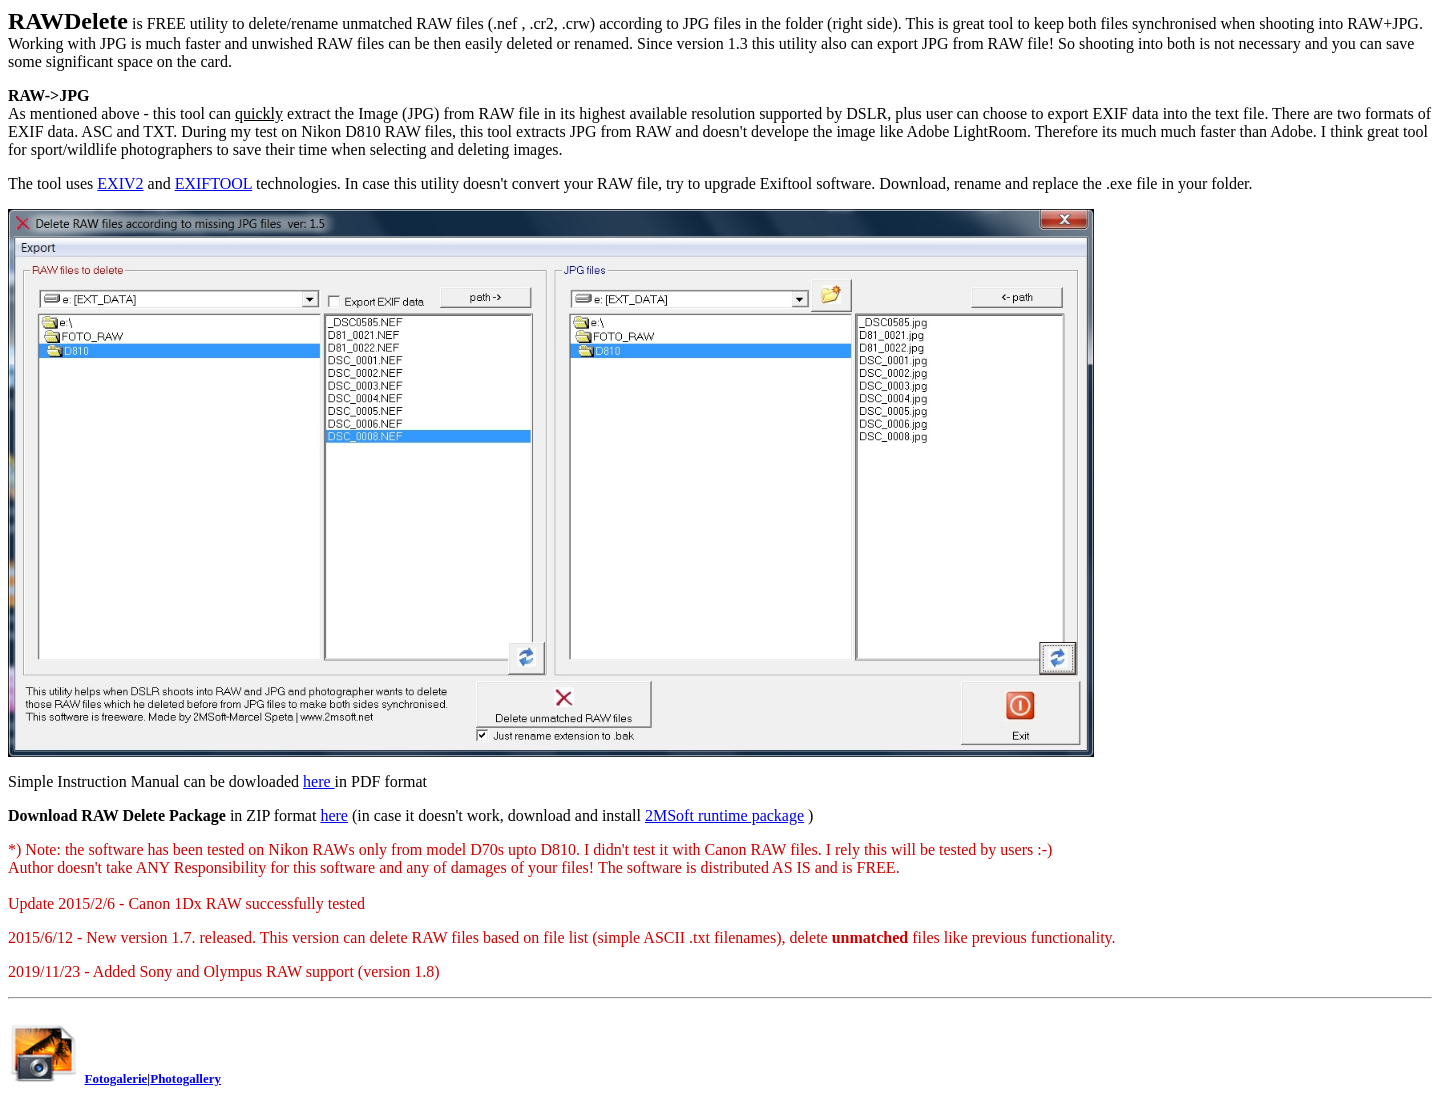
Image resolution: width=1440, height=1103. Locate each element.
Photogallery (185, 1078)
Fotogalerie (116, 1078)
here (319, 781)
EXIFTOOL (213, 183)
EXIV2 (120, 183)
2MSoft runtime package (724, 815)
